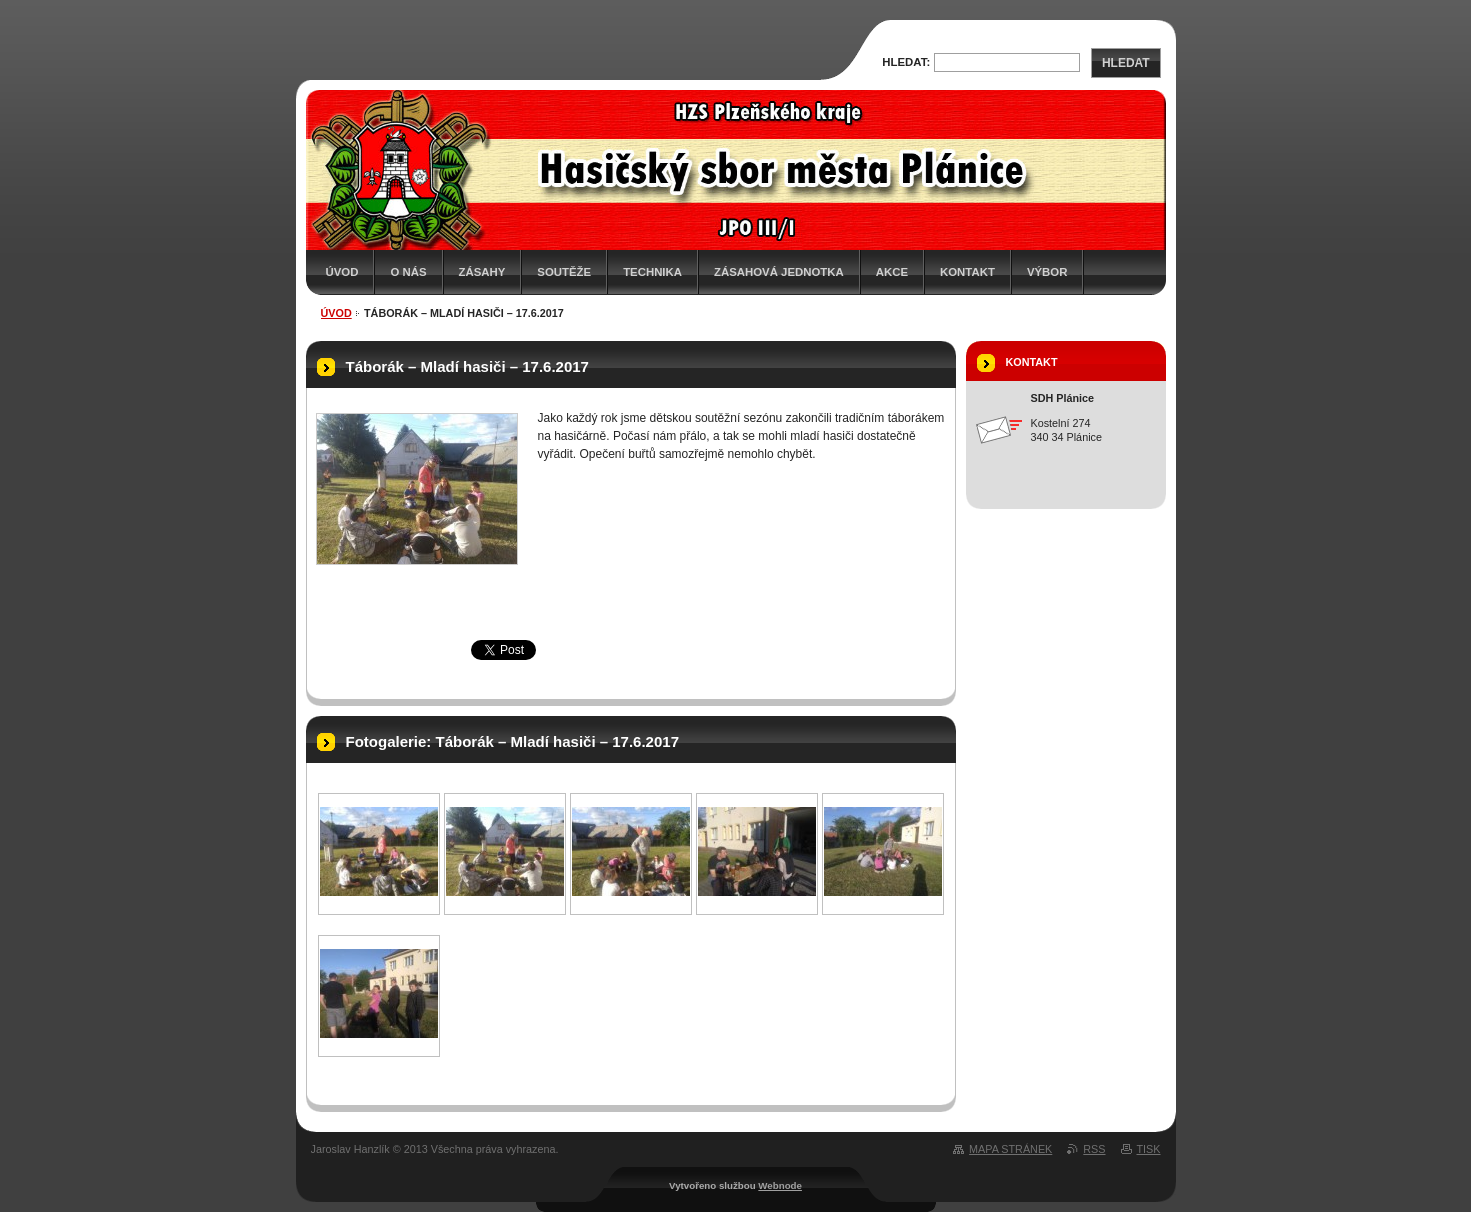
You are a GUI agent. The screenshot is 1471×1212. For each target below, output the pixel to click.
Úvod (342, 272)
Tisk (1149, 1149)
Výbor (1047, 272)
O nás (408, 272)
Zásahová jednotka (779, 272)
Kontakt (967, 272)
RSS (1094, 1149)
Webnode (780, 1185)
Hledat (1126, 63)
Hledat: (906, 62)
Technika (652, 272)
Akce (892, 272)
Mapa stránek (1010, 1149)
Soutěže (564, 272)
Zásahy (482, 272)
